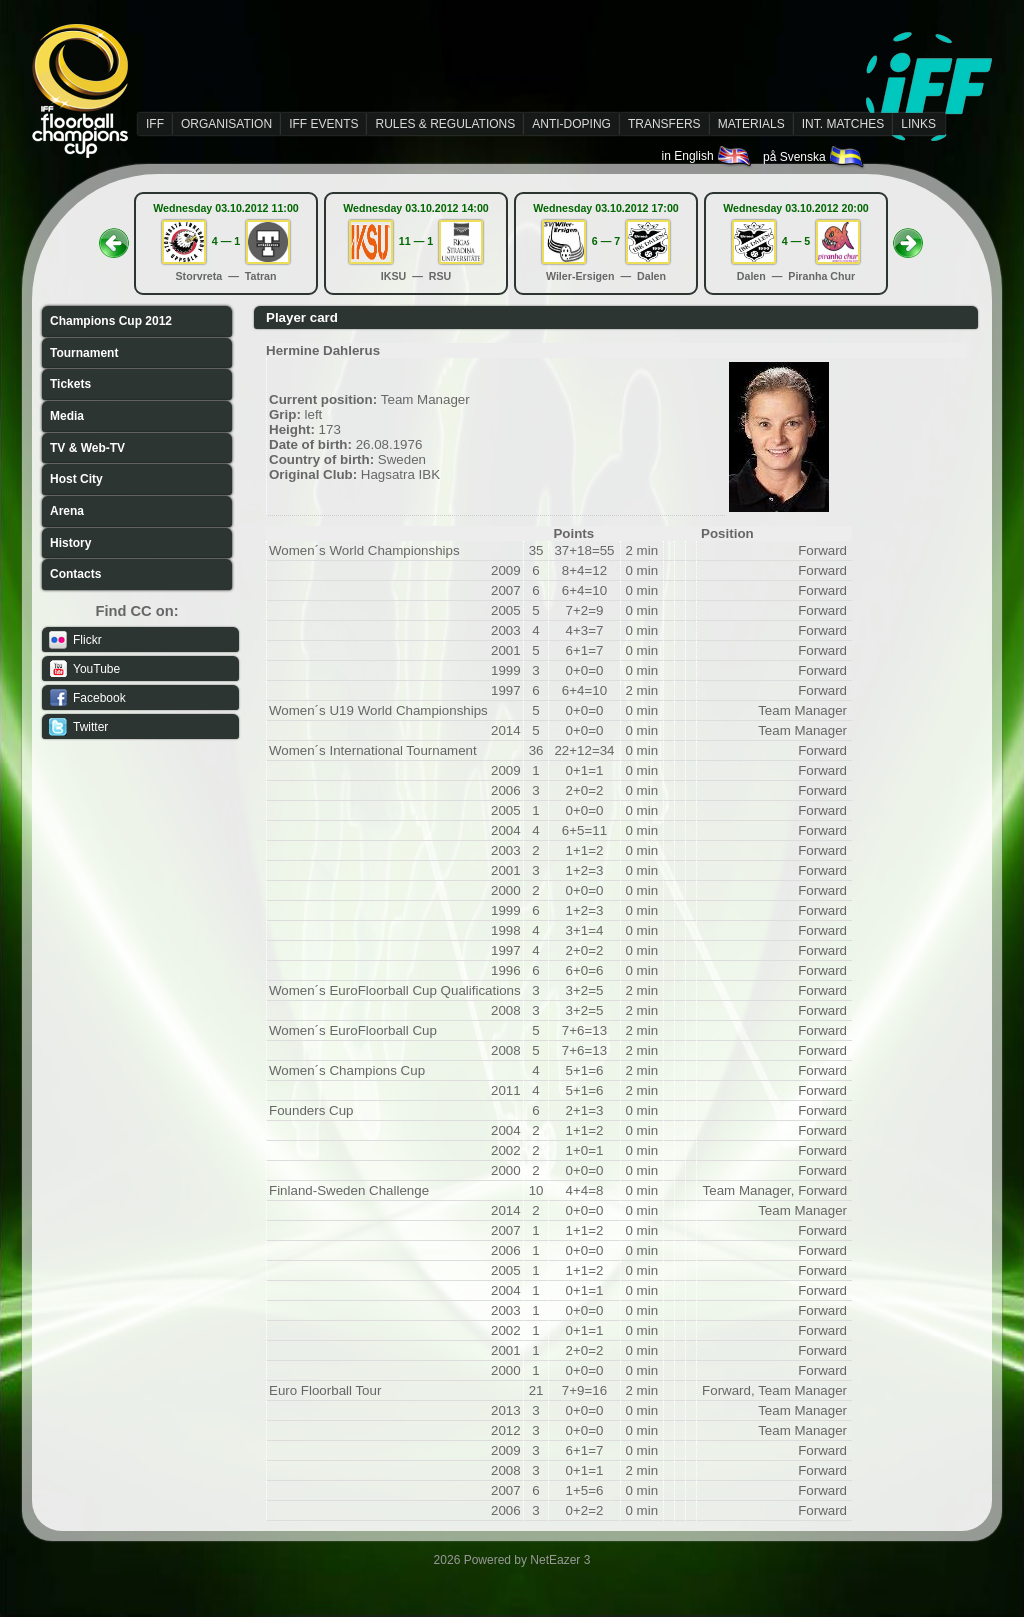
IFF (155, 124)
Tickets (70, 384)
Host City (76, 479)
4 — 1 (226, 241)
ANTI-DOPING (571, 124)
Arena (67, 511)
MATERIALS (751, 124)
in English (707, 156)
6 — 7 (606, 241)
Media (67, 416)
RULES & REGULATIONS (445, 124)
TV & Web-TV (87, 448)
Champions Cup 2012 (111, 321)
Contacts (75, 574)
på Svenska (814, 157)
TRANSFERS (664, 124)
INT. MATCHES (843, 124)
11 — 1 (416, 241)
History (70, 543)
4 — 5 (796, 241)
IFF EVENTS (323, 124)
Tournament (84, 353)
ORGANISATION (226, 124)
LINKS (918, 124)
